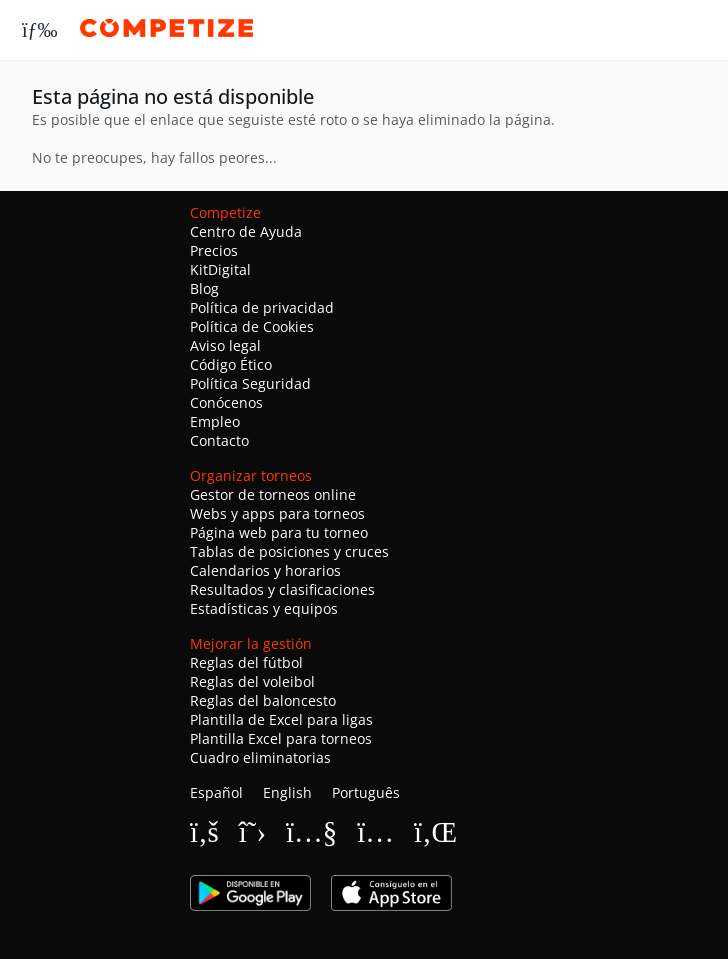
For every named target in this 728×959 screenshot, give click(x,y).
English (287, 792)
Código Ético (231, 364)
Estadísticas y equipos (264, 608)
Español (216, 792)
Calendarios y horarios (265, 570)
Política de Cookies (252, 326)
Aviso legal (225, 345)
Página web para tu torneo (279, 532)
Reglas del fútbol (246, 662)
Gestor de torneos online (273, 494)
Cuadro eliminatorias (260, 757)
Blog (204, 288)
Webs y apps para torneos (277, 513)
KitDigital (220, 269)
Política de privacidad (262, 307)
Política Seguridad (250, 383)
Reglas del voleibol (252, 681)
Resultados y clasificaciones (282, 589)
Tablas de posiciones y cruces (289, 551)
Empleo (215, 421)
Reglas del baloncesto (263, 700)
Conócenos (226, 402)
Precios (214, 250)
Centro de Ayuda (246, 231)
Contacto (219, 440)
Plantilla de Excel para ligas (281, 719)
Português (366, 792)
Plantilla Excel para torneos (281, 738)
